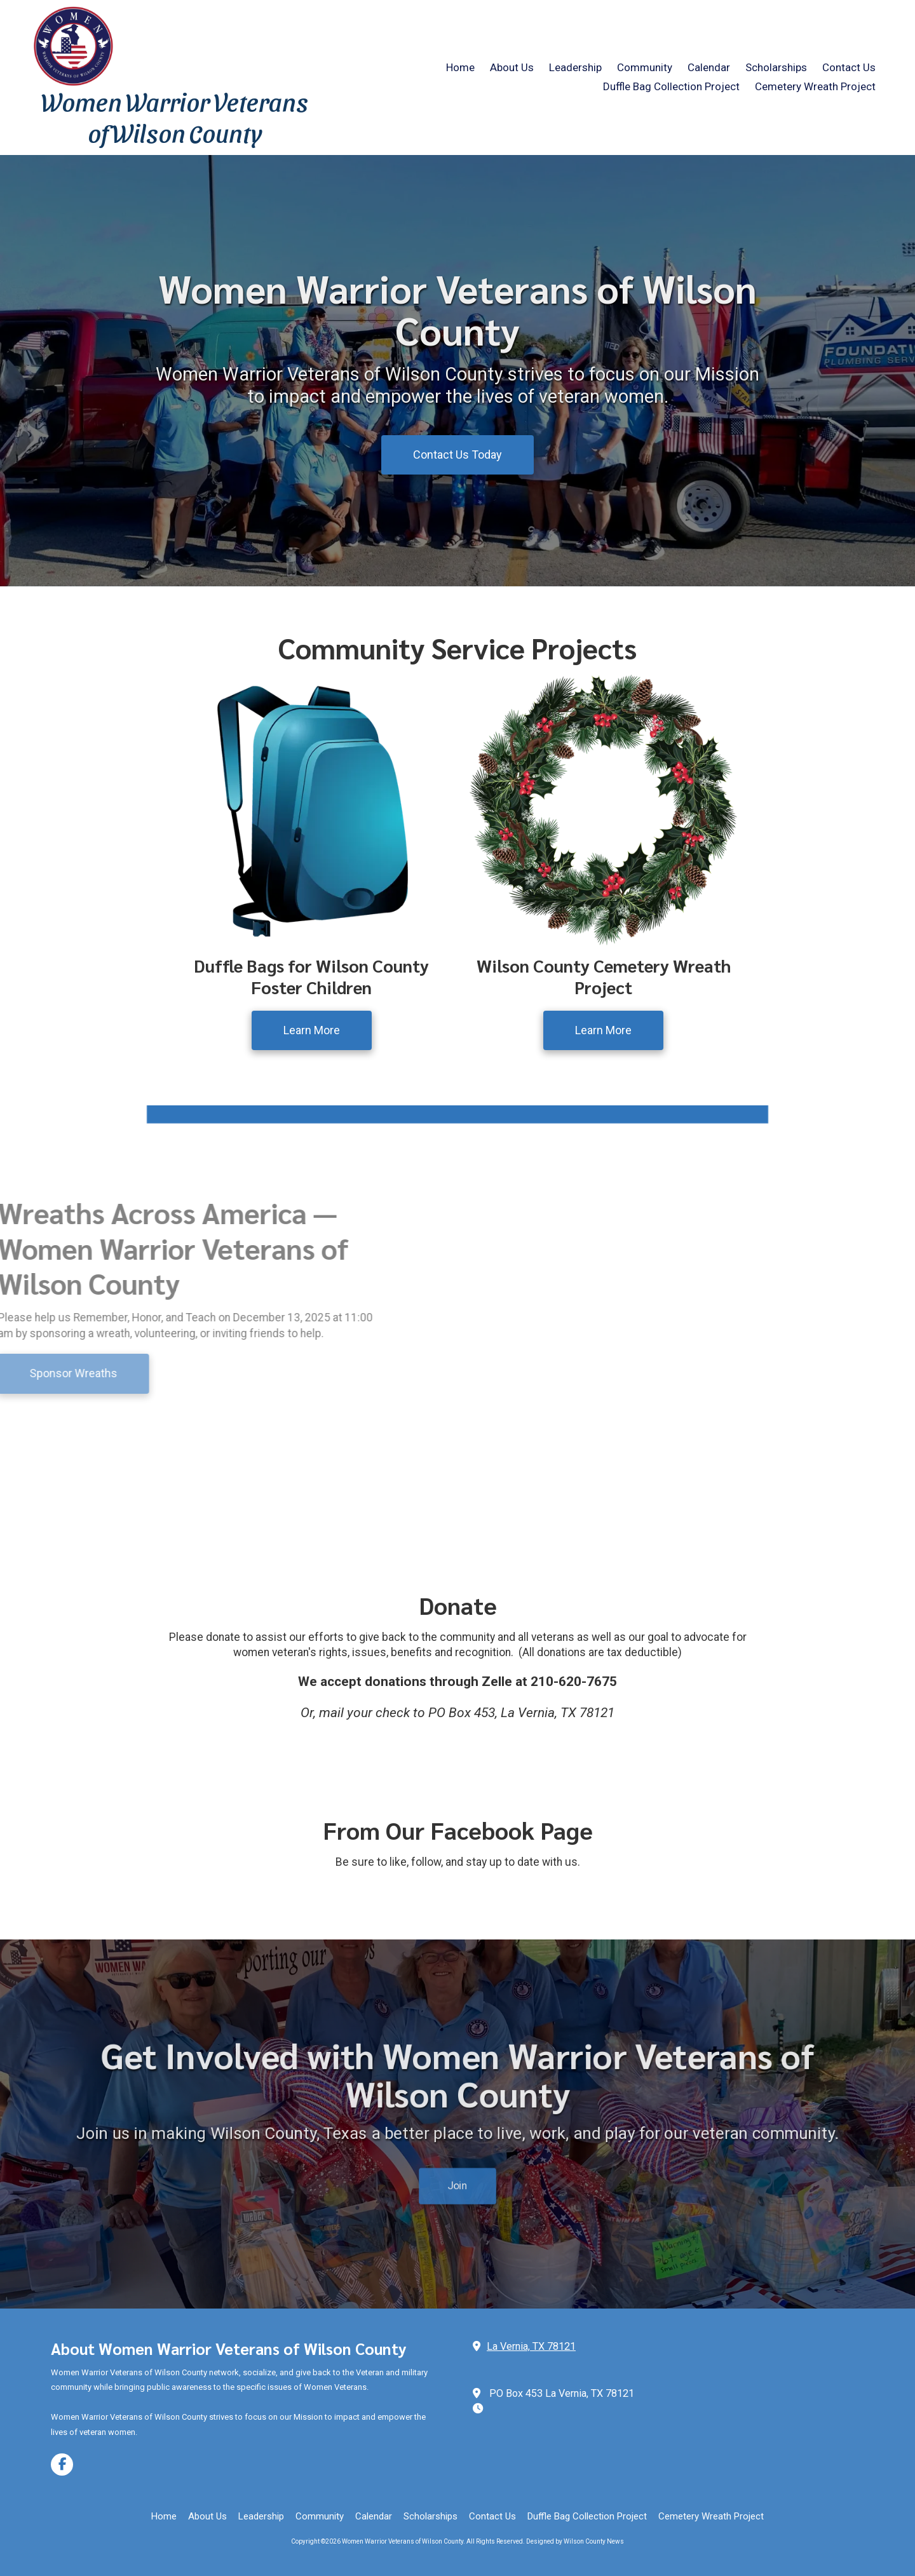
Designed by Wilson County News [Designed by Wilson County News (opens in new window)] (575, 2541)
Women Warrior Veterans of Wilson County (174, 116)
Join (457, 2120)
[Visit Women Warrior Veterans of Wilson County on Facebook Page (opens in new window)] (62, 2464)
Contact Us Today (457, 454)
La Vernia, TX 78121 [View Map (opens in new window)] (531, 2346)
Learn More (311, 1030)
